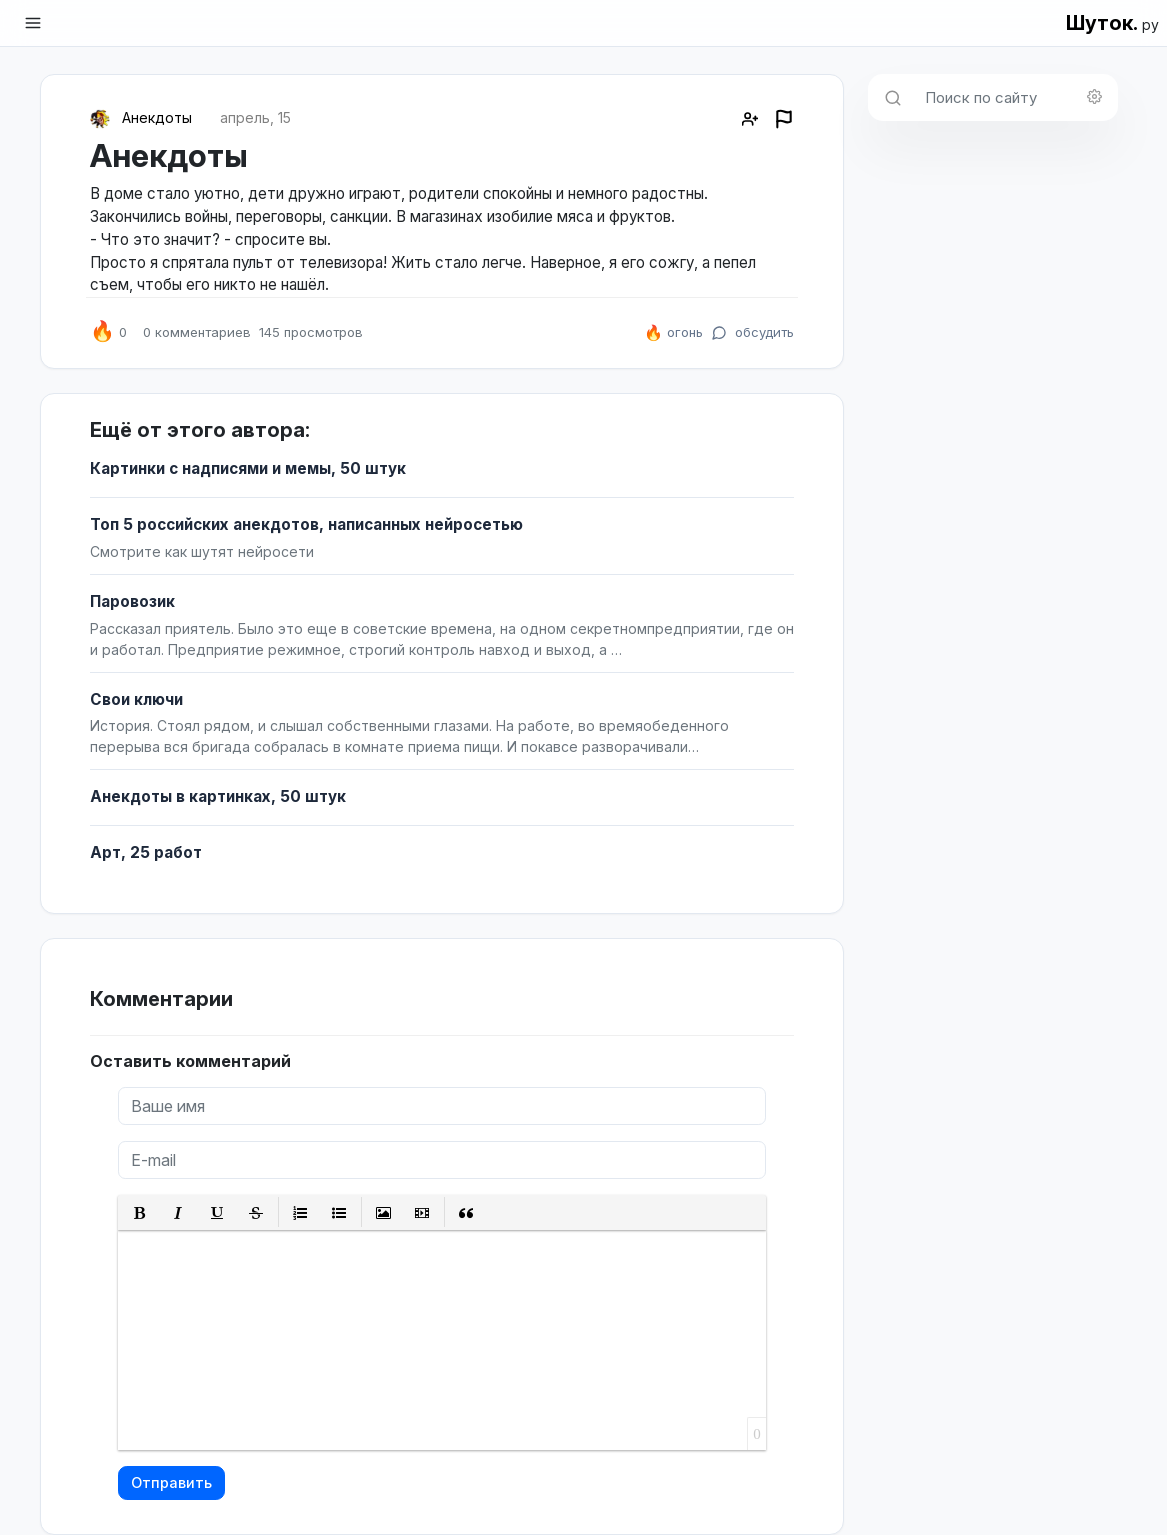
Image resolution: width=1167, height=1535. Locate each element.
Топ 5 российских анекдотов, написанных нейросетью (306, 524)
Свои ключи (136, 699)
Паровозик (132, 601)
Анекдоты (157, 117)
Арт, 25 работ (146, 852)
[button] (139, 1212)
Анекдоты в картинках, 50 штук (218, 796)
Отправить (171, 1482)
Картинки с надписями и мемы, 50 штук (248, 468)
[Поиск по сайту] (1015, 97)
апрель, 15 (255, 117)
